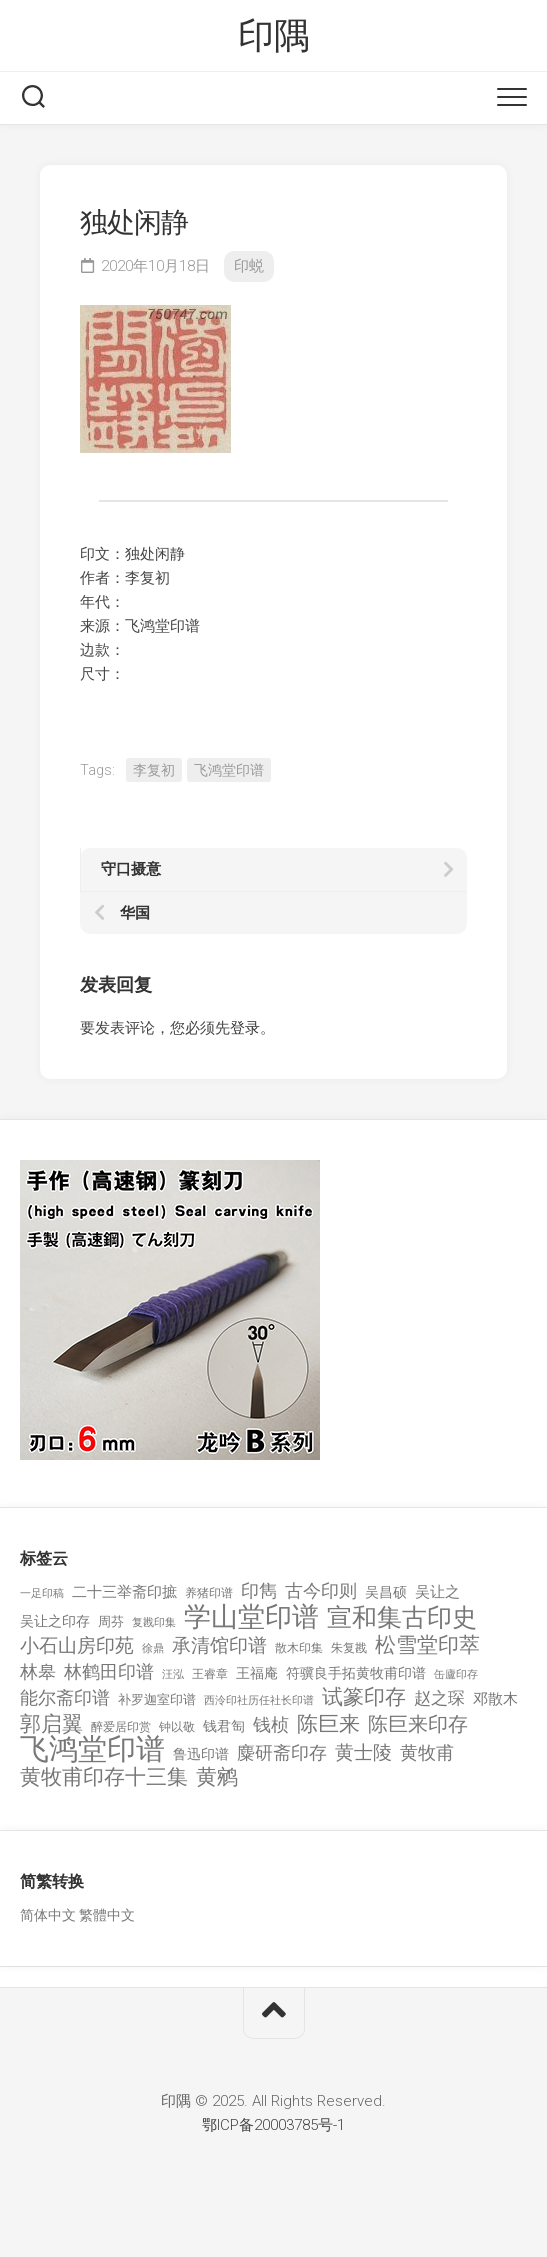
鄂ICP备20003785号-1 (273, 2125)
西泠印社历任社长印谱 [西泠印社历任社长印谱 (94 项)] (259, 1700)
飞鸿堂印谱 (229, 770)
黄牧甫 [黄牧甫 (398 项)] (427, 1752)
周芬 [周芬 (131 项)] (111, 1621)
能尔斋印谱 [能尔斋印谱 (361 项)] (65, 1697)
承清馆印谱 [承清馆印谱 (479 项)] (219, 1646)
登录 (245, 1028)
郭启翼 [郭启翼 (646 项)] (51, 1724)
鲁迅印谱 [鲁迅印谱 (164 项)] (201, 1754)
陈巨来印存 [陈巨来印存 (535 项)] (418, 1725)
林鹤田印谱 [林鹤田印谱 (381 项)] (109, 1671)
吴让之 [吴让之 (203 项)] (437, 1592)
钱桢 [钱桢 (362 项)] (271, 1724)
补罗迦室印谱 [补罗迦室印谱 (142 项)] (157, 1699)
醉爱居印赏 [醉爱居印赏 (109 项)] (121, 1727)
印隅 (273, 36)
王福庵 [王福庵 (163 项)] (257, 1673)
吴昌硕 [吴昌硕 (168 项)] (386, 1592)
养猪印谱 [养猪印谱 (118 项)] (209, 1593)
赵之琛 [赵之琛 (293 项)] (439, 1698)
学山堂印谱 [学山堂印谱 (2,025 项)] (251, 1617)
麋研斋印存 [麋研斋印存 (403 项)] (282, 1752)
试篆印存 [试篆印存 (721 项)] (364, 1697)
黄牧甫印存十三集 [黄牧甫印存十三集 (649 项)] (104, 1777)
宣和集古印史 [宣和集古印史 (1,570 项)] (402, 1617)
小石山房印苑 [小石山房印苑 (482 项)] (77, 1646)
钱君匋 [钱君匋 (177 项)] (224, 1726)
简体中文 (48, 1915)
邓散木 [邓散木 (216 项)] (495, 1699)
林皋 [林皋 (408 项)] (38, 1671)
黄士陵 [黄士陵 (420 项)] (363, 1753)
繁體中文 (107, 1915)
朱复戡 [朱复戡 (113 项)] (349, 1648)
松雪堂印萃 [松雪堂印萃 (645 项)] (427, 1645)
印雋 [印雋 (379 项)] (259, 1590)
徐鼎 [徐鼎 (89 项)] (153, 1648)
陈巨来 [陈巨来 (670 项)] (328, 1724)
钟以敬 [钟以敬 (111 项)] (177, 1727)
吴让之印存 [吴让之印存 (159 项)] (55, 1621)
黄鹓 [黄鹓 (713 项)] (217, 1777)
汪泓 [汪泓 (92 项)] (173, 1674)
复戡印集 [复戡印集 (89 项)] (154, 1622)
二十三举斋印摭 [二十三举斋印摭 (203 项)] (124, 1592)
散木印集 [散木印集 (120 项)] (299, 1648)
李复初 (154, 770)
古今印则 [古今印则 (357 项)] (321, 1591)
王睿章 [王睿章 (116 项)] (210, 1674)
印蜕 (249, 266)
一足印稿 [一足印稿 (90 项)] (42, 1593)
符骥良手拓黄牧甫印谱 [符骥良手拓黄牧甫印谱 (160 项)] (356, 1673)
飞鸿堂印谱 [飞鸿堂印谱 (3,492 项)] (92, 1749)
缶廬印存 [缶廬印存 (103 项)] (456, 1674)
